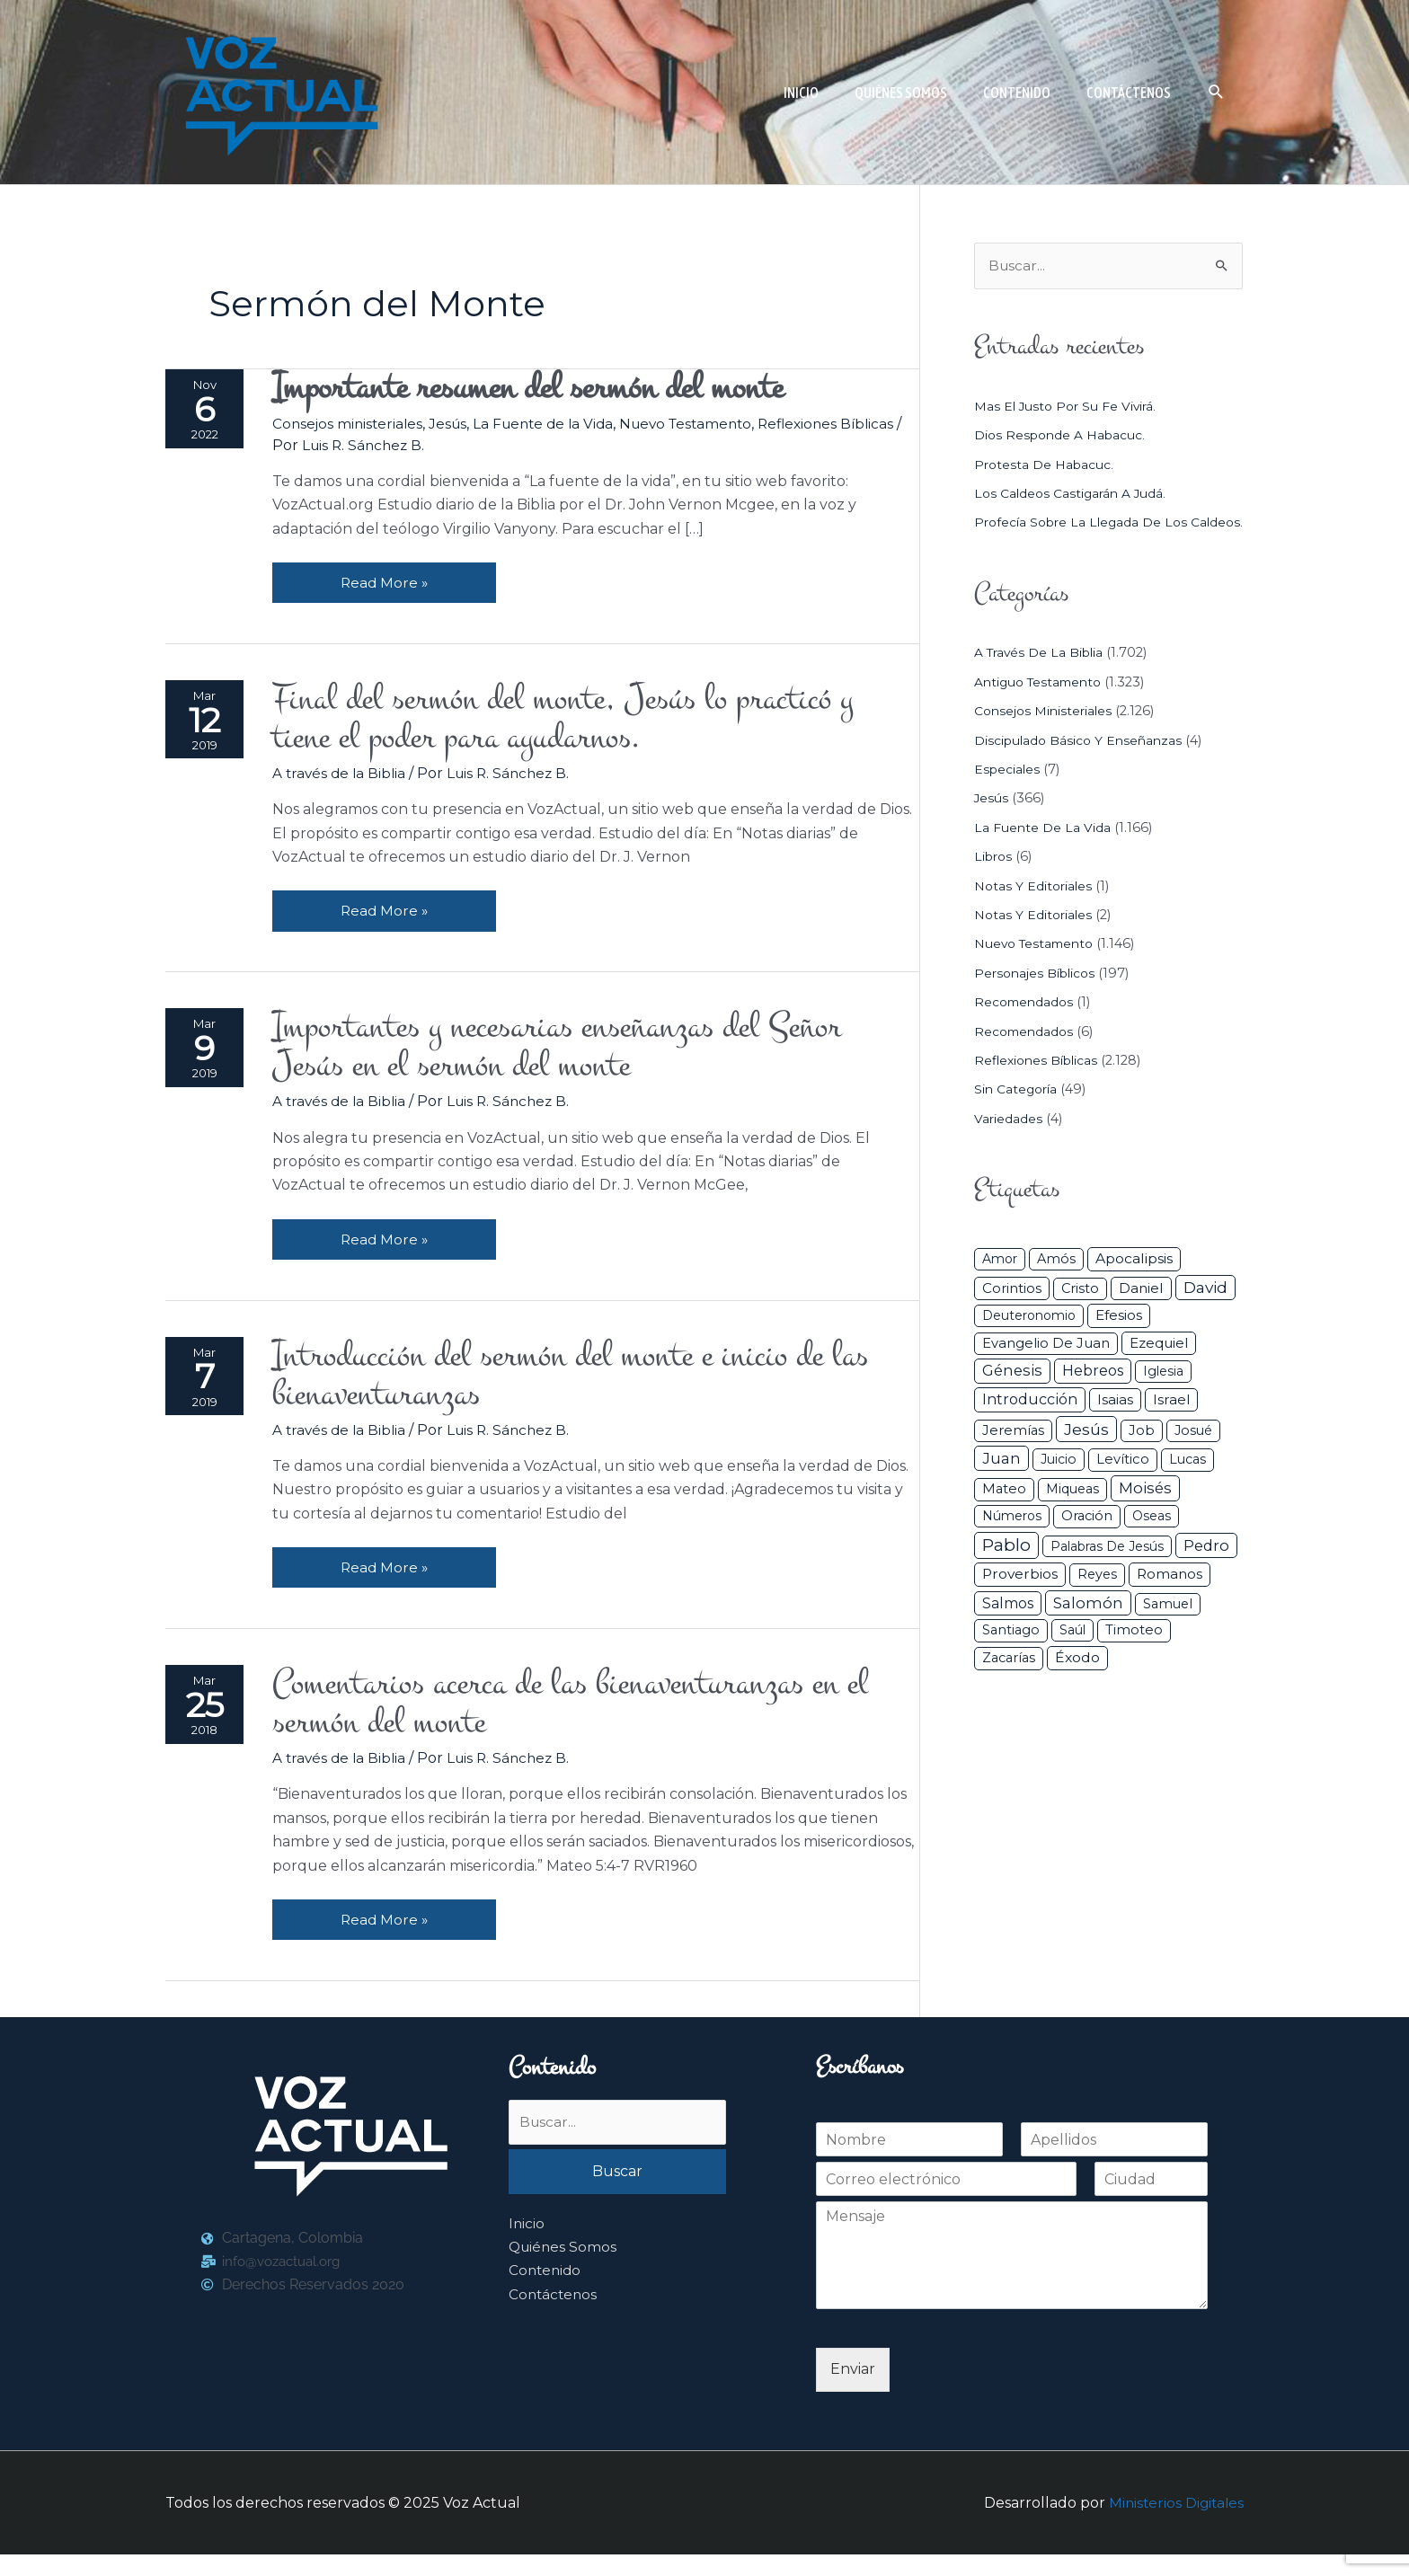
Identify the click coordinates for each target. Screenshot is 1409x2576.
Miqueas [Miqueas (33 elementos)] (1072, 1516)
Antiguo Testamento (1042, 709)
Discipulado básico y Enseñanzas (1081, 767)
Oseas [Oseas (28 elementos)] (1151, 1543)
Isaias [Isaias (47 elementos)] (1115, 1426)
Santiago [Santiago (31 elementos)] (1011, 1657)
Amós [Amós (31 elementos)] (1056, 1286)
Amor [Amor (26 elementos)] (999, 1286)
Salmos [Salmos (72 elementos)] (1007, 1630)
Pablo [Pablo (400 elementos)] (1006, 1572)
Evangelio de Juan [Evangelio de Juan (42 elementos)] (1046, 1370)
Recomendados (1026, 1029)
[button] (1216, 92)
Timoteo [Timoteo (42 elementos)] (1134, 1657)
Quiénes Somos (564, 2270)
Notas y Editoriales (1034, 913)
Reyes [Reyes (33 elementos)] (1097, 1601)
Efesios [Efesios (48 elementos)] (1118, 1341)
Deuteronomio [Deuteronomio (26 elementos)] (1029, 1342)
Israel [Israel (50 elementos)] (1171, 1426)
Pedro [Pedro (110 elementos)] (1206, 1572)
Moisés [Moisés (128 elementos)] (1145, 1515)
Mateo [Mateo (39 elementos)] (1004, 1516)
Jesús (456, 425)
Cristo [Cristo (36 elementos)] (1080, 1315)
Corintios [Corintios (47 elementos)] (1011, 1314)
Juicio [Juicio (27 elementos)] (1059, 1486)
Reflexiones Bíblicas (1039, 1087)
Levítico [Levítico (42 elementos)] (1122, 1486)
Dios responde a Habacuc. (1062, 436)
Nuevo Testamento (705, 425)
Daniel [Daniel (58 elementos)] (1141, 1314)
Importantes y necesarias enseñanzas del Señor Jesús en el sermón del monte (579, 1056)
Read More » (388, 578)
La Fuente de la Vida (556, 425)
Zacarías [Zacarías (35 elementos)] (1008, 1685)
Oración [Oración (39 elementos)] (1086, 1543)
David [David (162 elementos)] (1205, 1314)
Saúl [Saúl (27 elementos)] (1072, 1657)
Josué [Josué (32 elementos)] (1193, 1457)
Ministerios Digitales (1174, 2523)
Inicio (527, 2246)
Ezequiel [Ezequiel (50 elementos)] (1159, 1369)
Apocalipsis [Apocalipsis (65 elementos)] (1134, 1285)
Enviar (852, 2390)
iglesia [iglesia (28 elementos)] (1163, 1398)
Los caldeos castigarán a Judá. (1073, 494)
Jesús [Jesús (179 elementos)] (1086, 1456)
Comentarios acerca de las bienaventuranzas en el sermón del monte (592, 1722)
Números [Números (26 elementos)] (1011, 1543)
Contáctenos (554, 2317)
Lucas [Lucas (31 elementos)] (1187, 1486)
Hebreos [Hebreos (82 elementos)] (1092, 1397)
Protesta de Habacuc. (1045, 465)
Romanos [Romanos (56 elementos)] (1169, 1600)
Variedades (1008, 1146)
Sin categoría (1017, 1116)
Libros (994, 883)
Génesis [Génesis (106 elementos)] (1012, 1397)
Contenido (546, 2293)
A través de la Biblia (344, 779)
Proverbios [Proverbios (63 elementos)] (1020, 1600)
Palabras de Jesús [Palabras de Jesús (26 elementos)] (1107, 1573)
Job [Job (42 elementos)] (1142, 1457)
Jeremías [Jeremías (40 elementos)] (1013, 1457)
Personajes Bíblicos (1038, 1000)
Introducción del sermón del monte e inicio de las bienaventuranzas (592, 1389)
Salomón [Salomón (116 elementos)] (1088, 1630)
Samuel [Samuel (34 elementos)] (1167, 1631)
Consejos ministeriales (353, 425)
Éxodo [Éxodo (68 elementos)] (1077, 1684)
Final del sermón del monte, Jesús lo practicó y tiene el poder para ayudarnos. (585, 723)
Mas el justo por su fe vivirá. (1068, 407)
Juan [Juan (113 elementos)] (1001, 1485)
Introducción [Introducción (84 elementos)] (1029, 1426)
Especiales (1008, 796)
